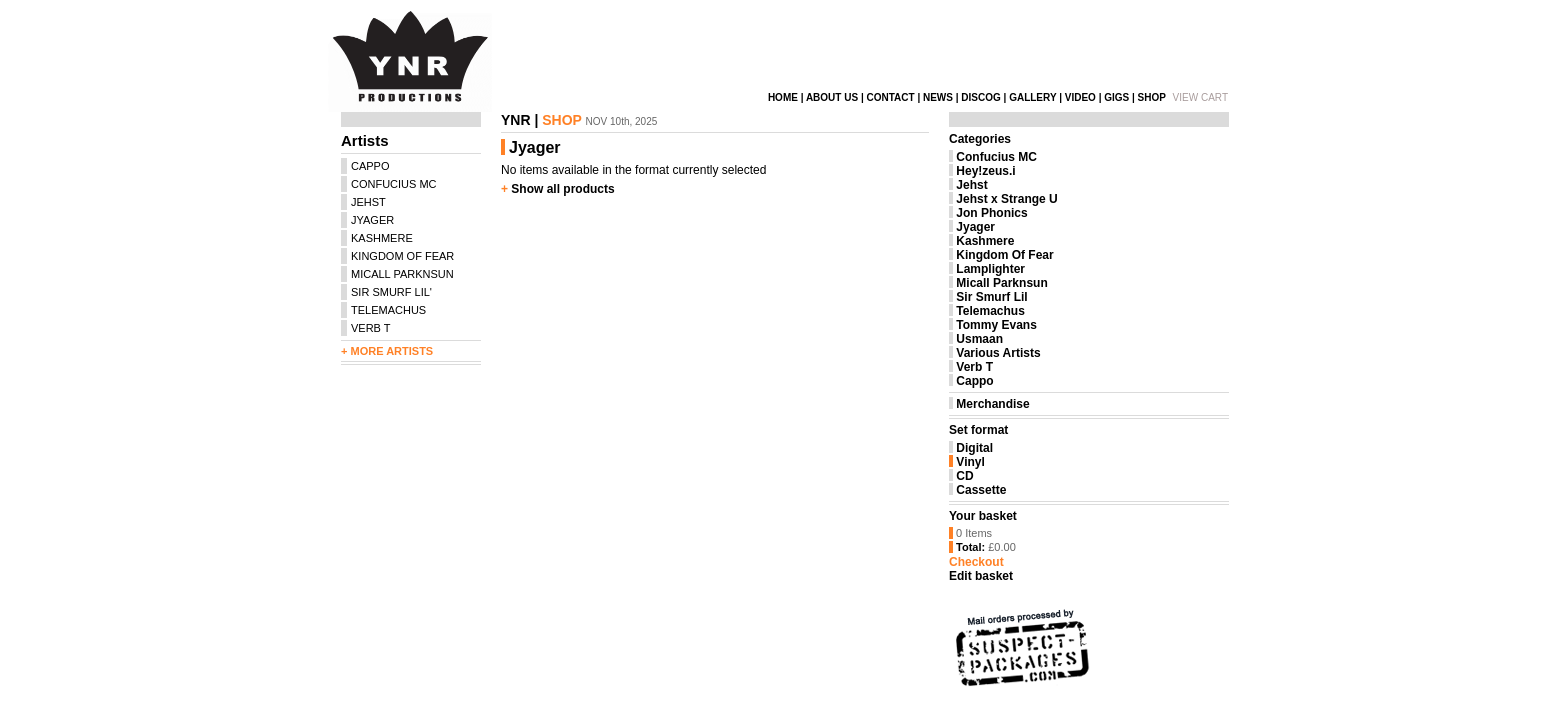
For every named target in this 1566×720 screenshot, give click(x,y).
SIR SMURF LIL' (391, 292)
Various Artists (998, 353)
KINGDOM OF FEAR (402, 256)
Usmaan (979, 339)
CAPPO (370, 166)
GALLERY (1032, 97)
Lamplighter (990, 269)
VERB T (371, 328)
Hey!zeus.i (985, 171)
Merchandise (992, 404)
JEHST (368, 202)
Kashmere (985, 241)
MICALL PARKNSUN (402, 274)
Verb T (974, 367)
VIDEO (1080, 97)
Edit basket (981, 576)
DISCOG (980, 97)
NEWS (938, 97)
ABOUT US (832, 97)
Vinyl (970, 462)
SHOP (1152, 97)
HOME (783, 97)
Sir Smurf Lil (991, 297)
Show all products (562, 189)
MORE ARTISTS (391, 351)
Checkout (976, 562)
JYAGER (372, 220)
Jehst (971, 185)
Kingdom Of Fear (1004, 255)
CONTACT (890, 97)
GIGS (1116, 97)
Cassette (981, 490)
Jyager (975, 227)
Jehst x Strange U (1006, 199)
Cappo (974, 381)
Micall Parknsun (1001, 283)
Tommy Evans (996, 325)
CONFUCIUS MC (394, 184)
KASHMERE (382, 238)
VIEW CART (1200, 97)
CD (964, 476)
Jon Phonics (991, 213)
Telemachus (990, 311)
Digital (974, 448)
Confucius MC (996, 157)
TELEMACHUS (388, 310)
